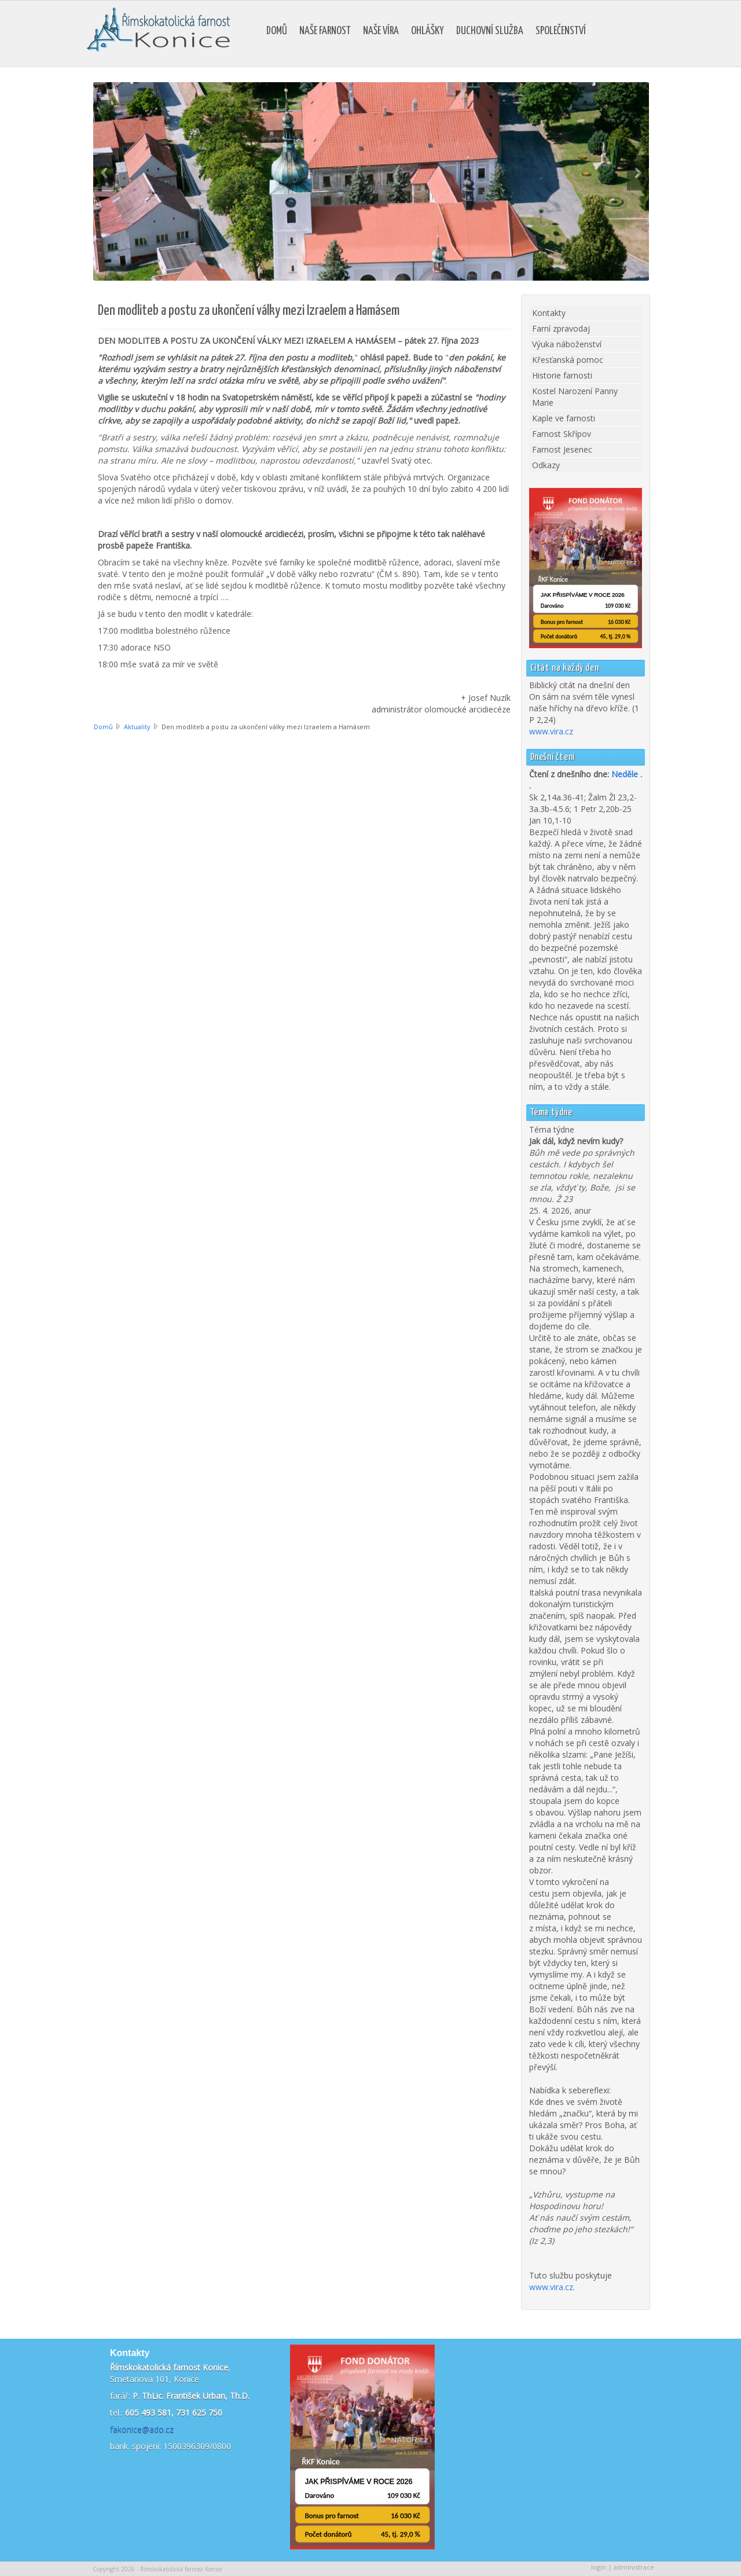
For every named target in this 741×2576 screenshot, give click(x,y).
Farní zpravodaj (561, 328)
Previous (104, 172)
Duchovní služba (489, 30)
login (598, 2567)
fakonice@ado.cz (142, 2429)
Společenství (560, 30)
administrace (634, 2567)
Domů (276, 30)
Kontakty (549, 312)
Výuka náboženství (566, 344)
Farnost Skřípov (561, 433)
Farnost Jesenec (562, 449)
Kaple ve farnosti (563, 418)
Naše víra (381, 30)
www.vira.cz (551, 731)
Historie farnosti (562, 375)
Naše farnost (325, 30)
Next (638, 172)
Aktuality (137, 726)
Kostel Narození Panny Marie (575, 396)
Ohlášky (427, 30)
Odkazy (546, 465)
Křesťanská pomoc (567, 359)
